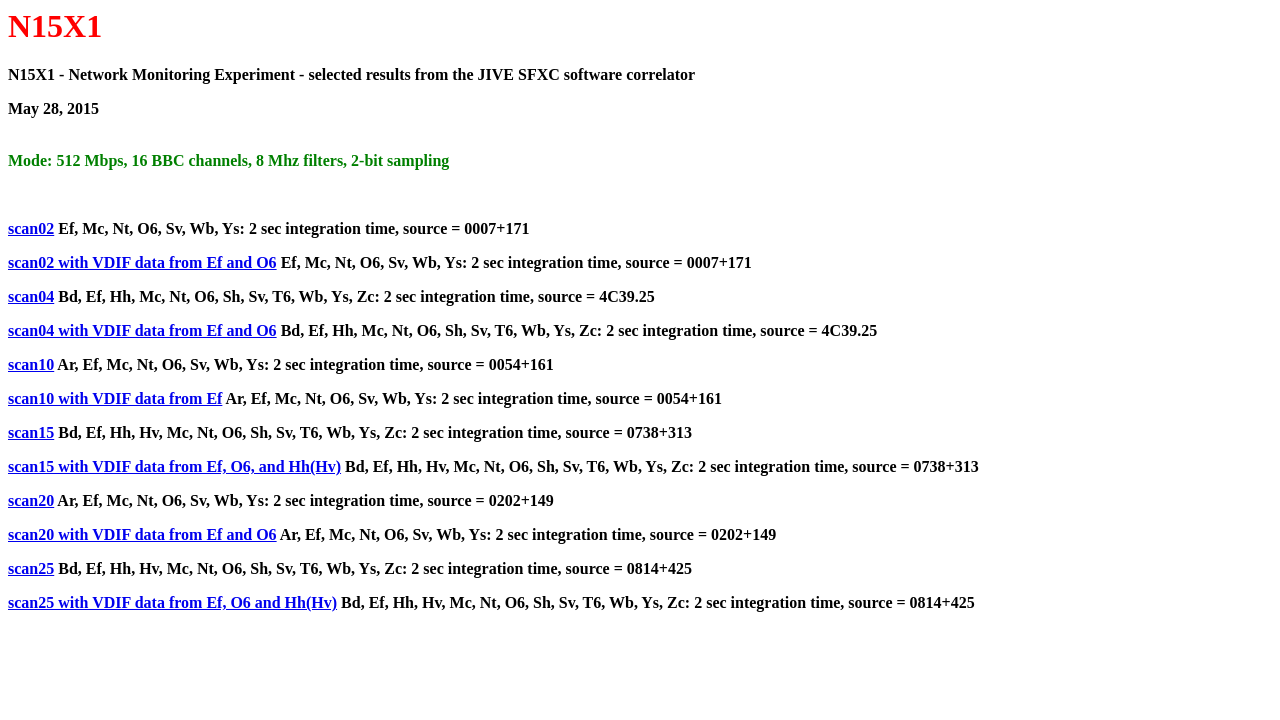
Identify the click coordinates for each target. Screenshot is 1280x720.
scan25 (31, 568)
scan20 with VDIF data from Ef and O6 (142, 534)
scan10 (31, 364)
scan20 (31, 500)
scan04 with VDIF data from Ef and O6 (142, 330)
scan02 (31, 228)
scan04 (31, 296)
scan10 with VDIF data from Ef (115, 398)
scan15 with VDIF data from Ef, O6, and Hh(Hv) (174, 466)
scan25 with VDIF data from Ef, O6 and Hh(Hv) (172, 602)
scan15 (31, 432)
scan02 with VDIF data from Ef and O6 (142, 262)
